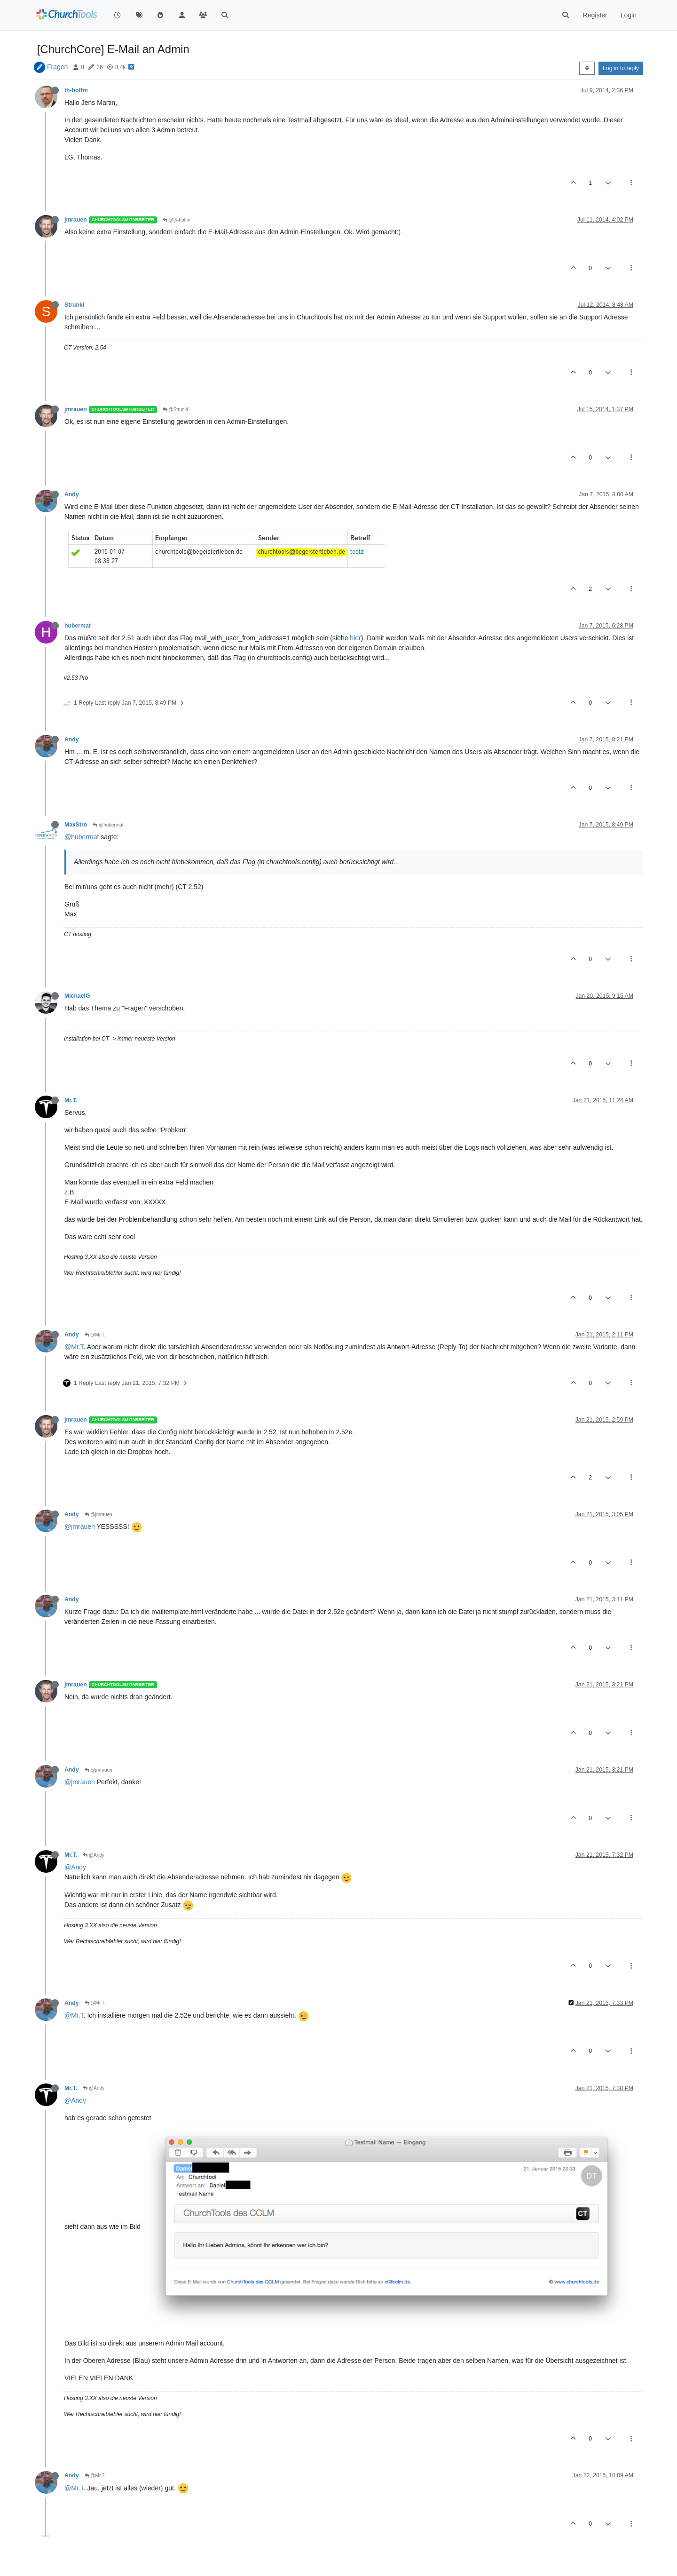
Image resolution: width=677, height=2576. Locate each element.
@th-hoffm (176, 220)
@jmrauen (98, 1514)
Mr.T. (70, 1100)
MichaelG (77, 996)
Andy (71, 494)
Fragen (57, 67)
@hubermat (108, 824)
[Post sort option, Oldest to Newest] (587, 68)
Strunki (74, 305)
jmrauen (75, 219)
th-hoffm (76, 90)
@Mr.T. (95, 1334)
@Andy (93, 1855)
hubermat (77, 625)
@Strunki (175, 409)
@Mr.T (74, 1347)
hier (355, 638)
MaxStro (75, 824)
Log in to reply (621, 68)
